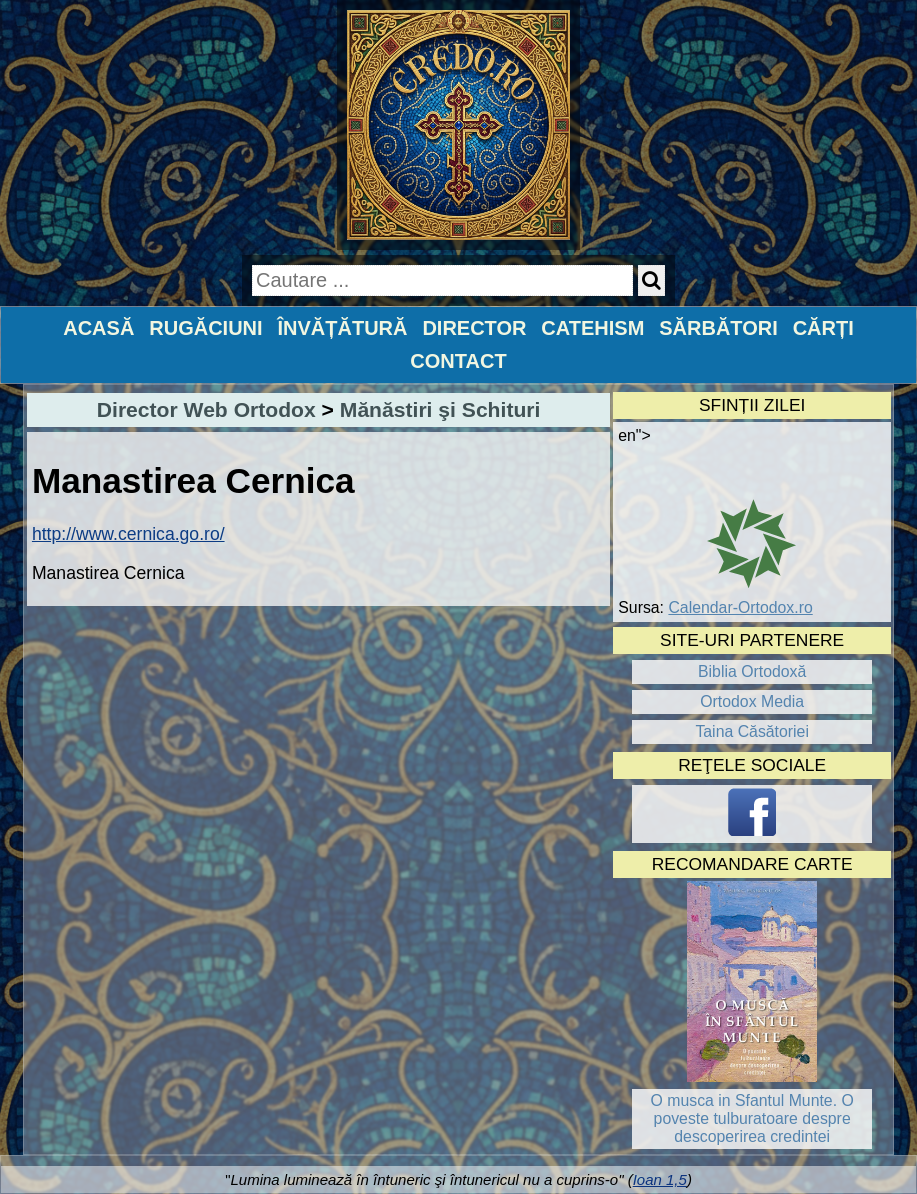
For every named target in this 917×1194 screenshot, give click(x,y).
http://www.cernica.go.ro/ (128, 534)
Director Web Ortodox (206, 409)
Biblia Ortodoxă (752, 671)
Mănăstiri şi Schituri (440, 409)
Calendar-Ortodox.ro (740, 607)
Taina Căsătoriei (752, 731)
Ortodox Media (752, 701)
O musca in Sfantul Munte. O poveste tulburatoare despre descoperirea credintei (752, 1118)
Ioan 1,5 (660, 1179)
